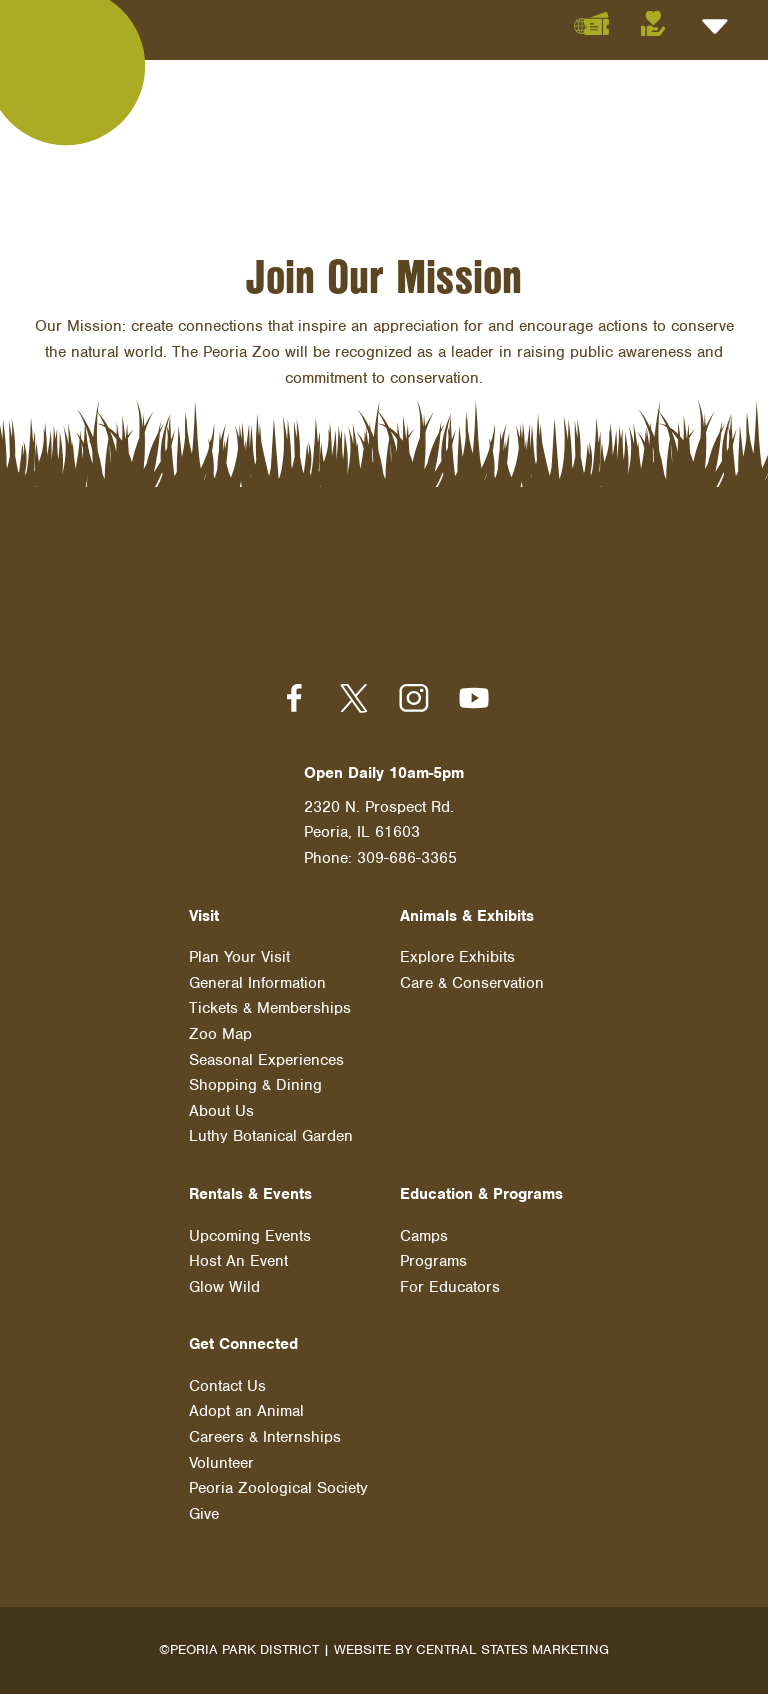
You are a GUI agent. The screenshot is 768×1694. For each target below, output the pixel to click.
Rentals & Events (250, 1194)
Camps (424, 1236)
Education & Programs (481, 1194)
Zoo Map (220, 1034)
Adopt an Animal (246, 1411)
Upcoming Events (250, 1236)
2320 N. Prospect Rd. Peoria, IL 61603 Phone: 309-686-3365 (380, 832)
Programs (433, 1261)
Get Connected (243, 1344)
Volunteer (221, 1463)
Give (204, 1514)
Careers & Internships (265, 1437)
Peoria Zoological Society (278, 1488)
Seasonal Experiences (266, 1060)
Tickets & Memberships (270, 1008)
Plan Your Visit (239, 957)
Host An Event (238, 1261)
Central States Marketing (512, 1649)
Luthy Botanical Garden (271, 1136)
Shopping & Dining (255, 1085)
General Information (257, 983)
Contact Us (227, 1386)
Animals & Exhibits (467, 916)
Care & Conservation (472, 983)
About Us (221, 1111)
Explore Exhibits (457, 957)
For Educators (450, 1287)
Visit (204, 916)
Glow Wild (224, 1287)
